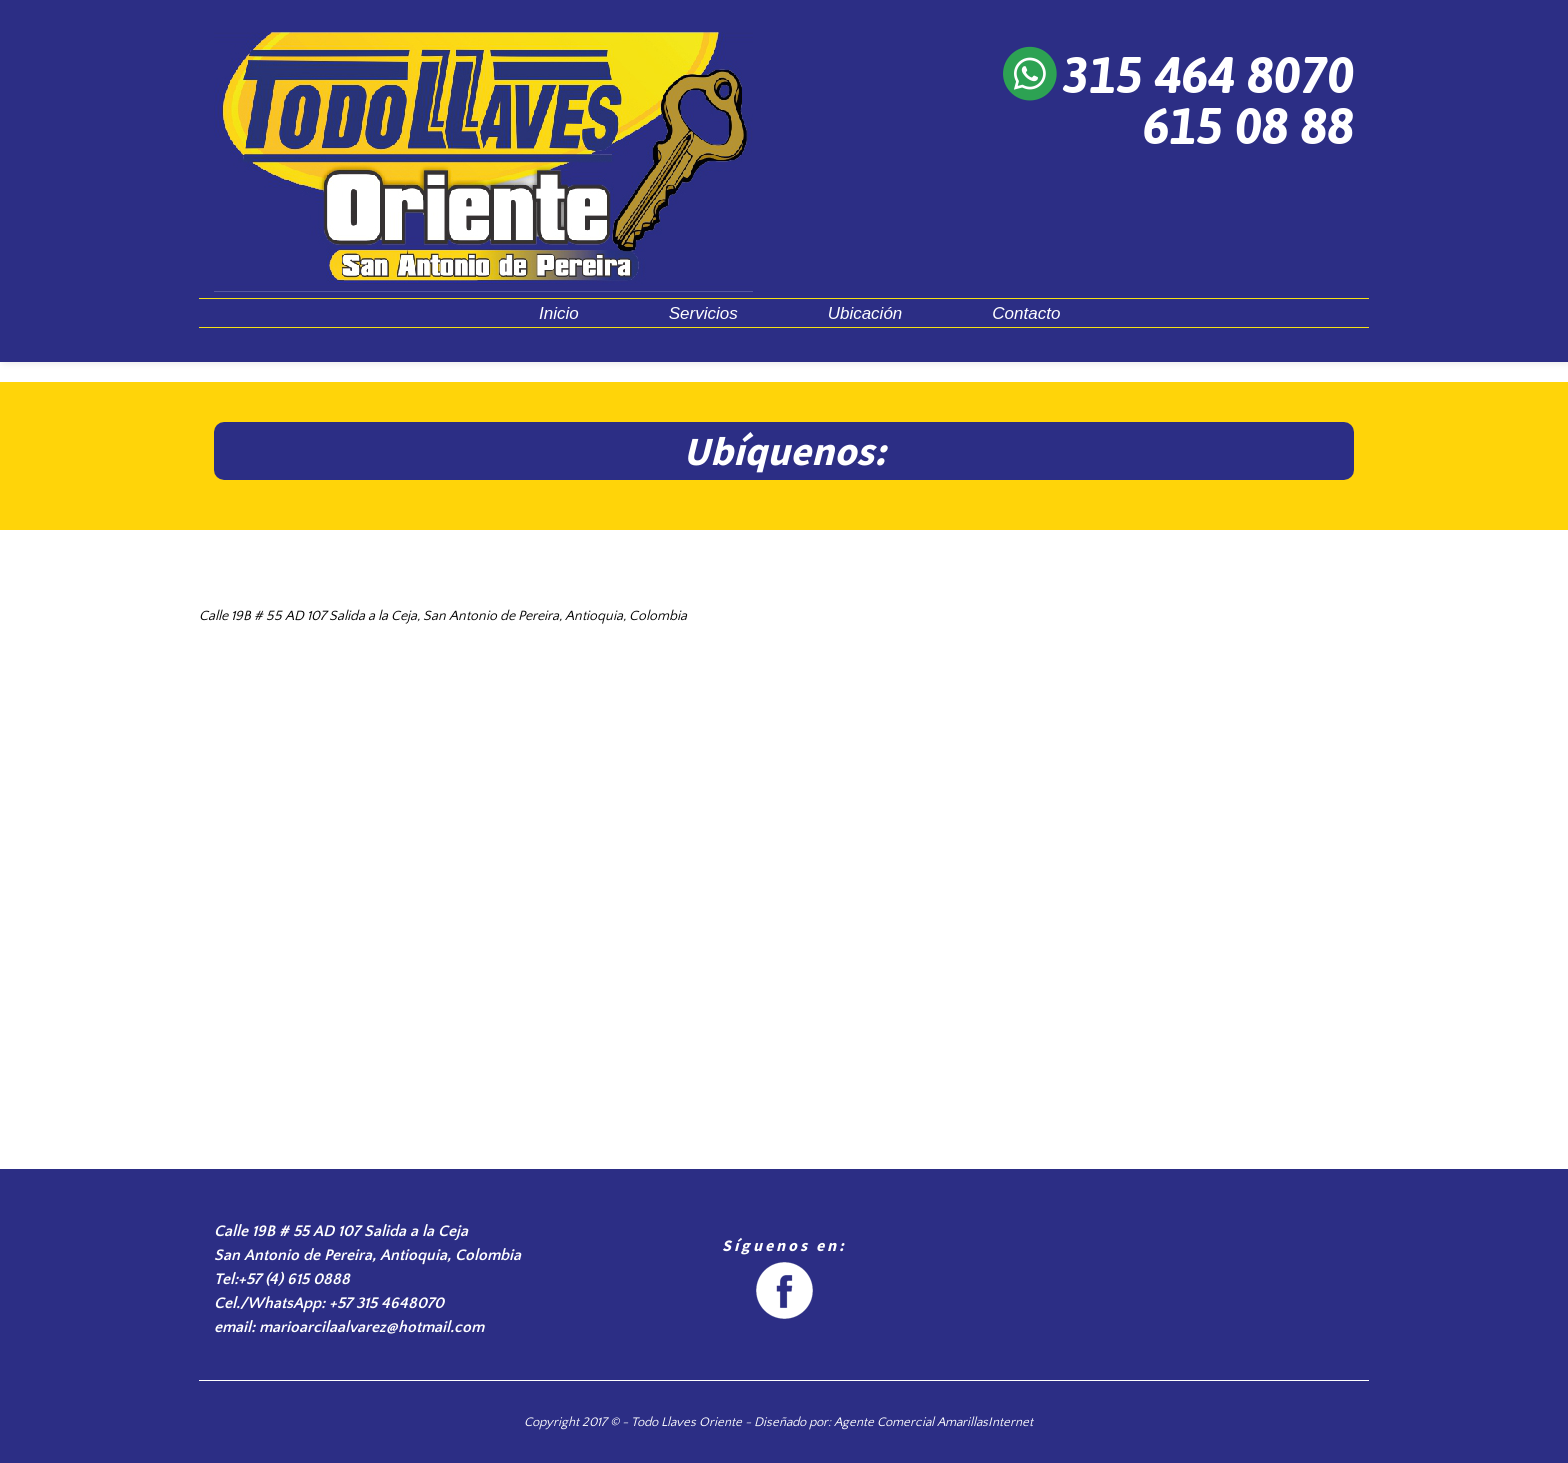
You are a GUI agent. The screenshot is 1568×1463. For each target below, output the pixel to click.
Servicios (703, 313)
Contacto (1026, 313)
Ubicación (865, 313)
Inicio (559, 313)
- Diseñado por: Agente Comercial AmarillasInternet (887, 1422)
